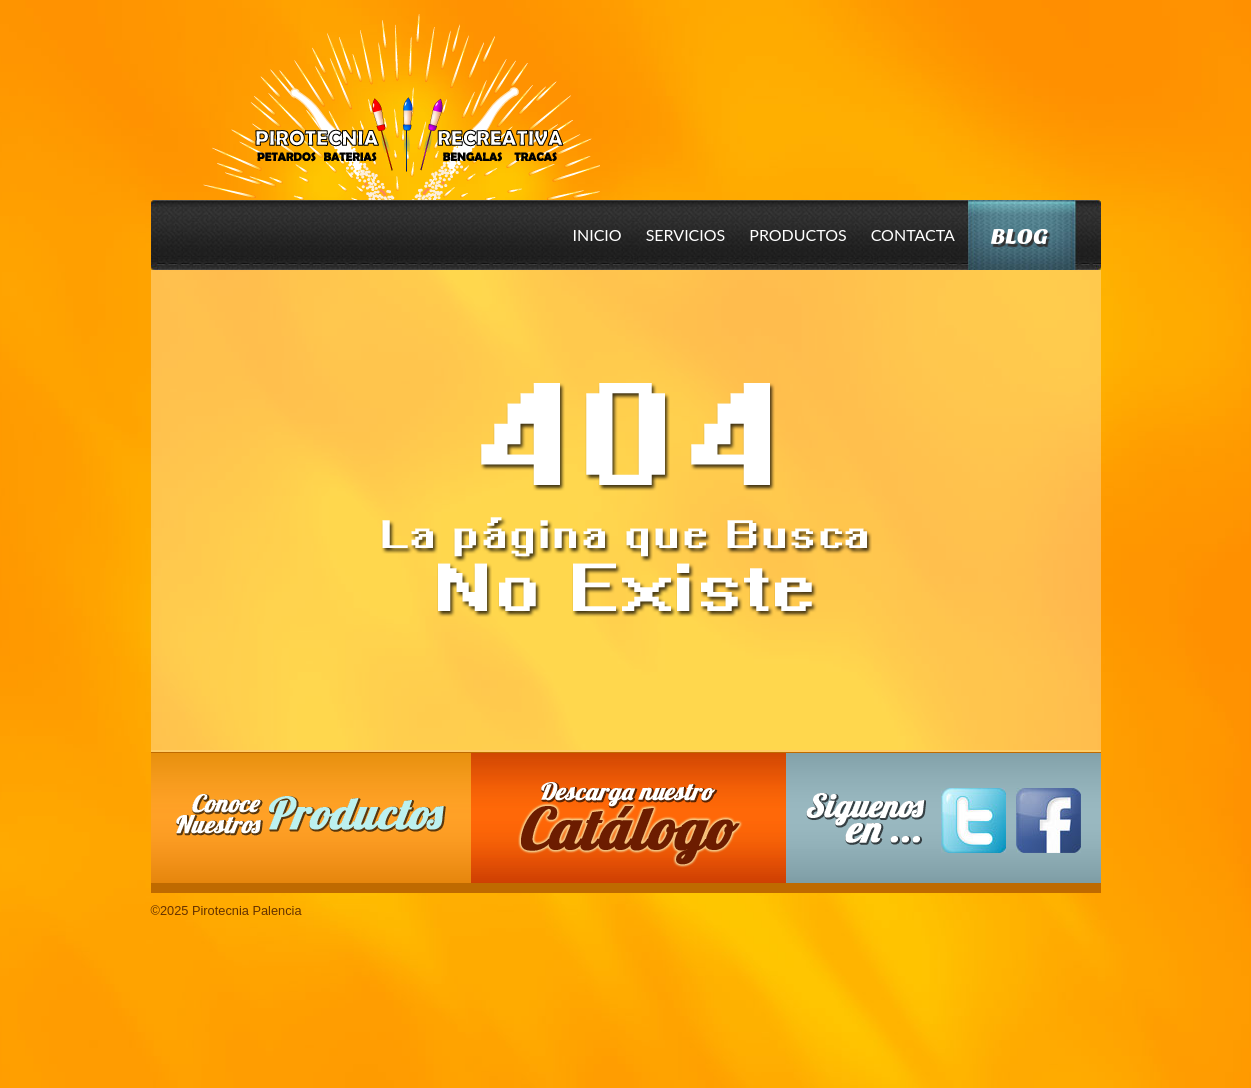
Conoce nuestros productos (311, 814)
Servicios (686, 234)
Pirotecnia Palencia (400, 93)
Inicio (597, 234)
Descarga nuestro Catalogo (638, 828)
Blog (1019, 236)
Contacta (913, 234)
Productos (797, 234)
